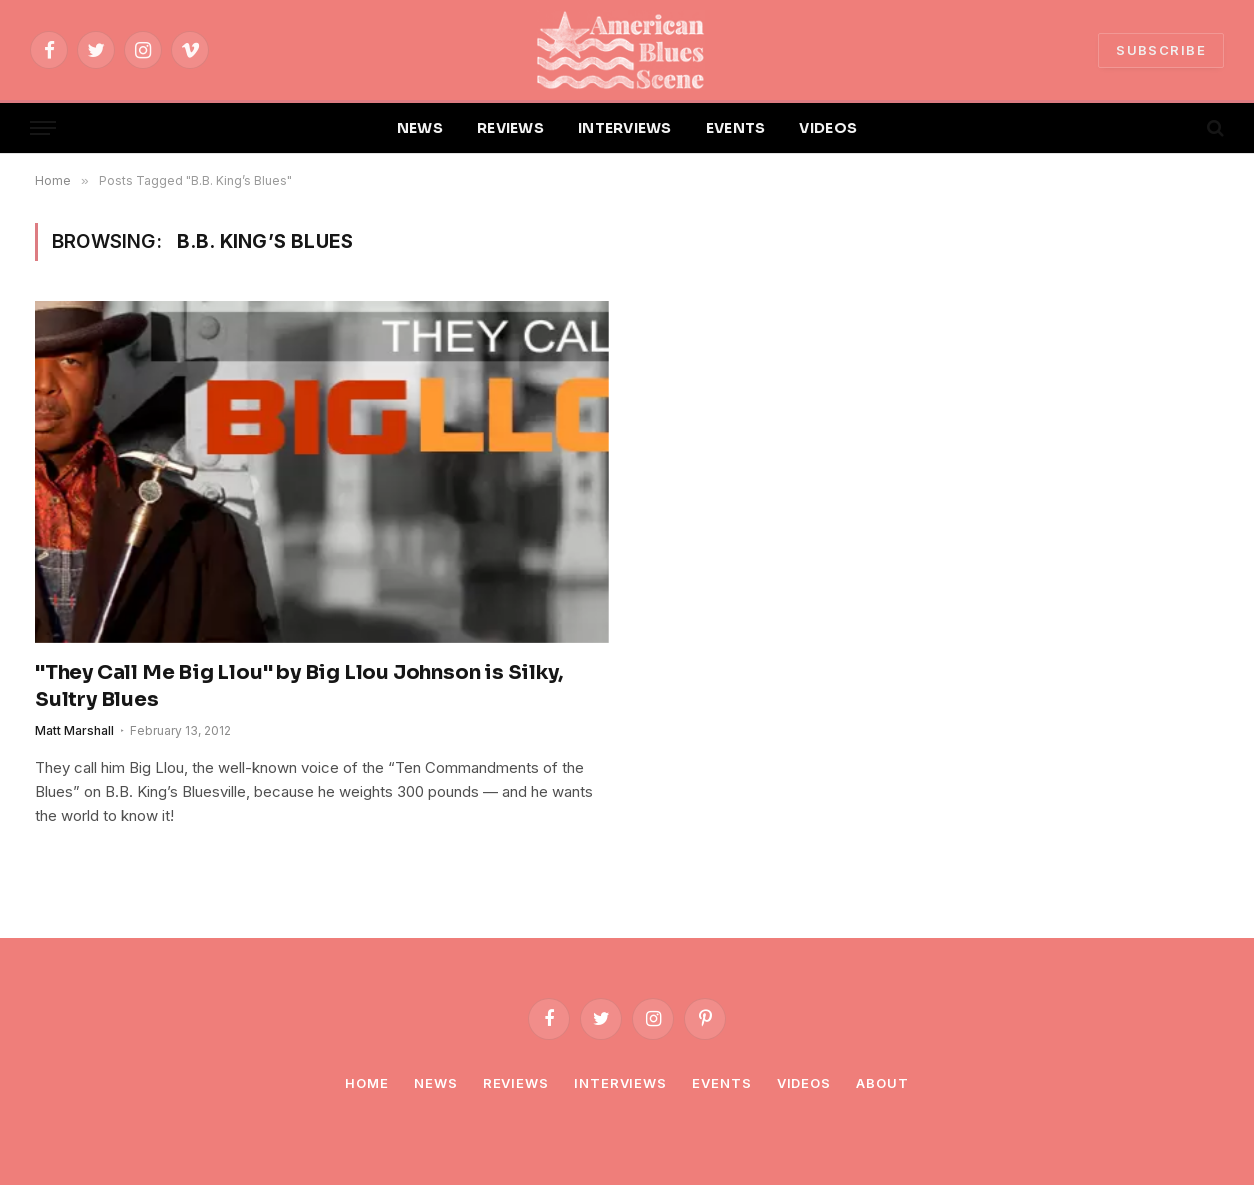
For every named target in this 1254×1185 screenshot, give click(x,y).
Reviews (516, 1083)
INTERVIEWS (625, 128)
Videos (804, 1083)
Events (721, 1083)
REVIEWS (510, 128)
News (436, 1083)
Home (367, 1083)
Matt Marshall (74, 730)
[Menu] (43, 128)
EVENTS (736, 128)
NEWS (420, 128)
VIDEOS (828, 128)
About (882, 1083)
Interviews (620, 1083)
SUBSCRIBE (1161, 50)
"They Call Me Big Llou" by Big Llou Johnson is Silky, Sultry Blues (298, 686)
